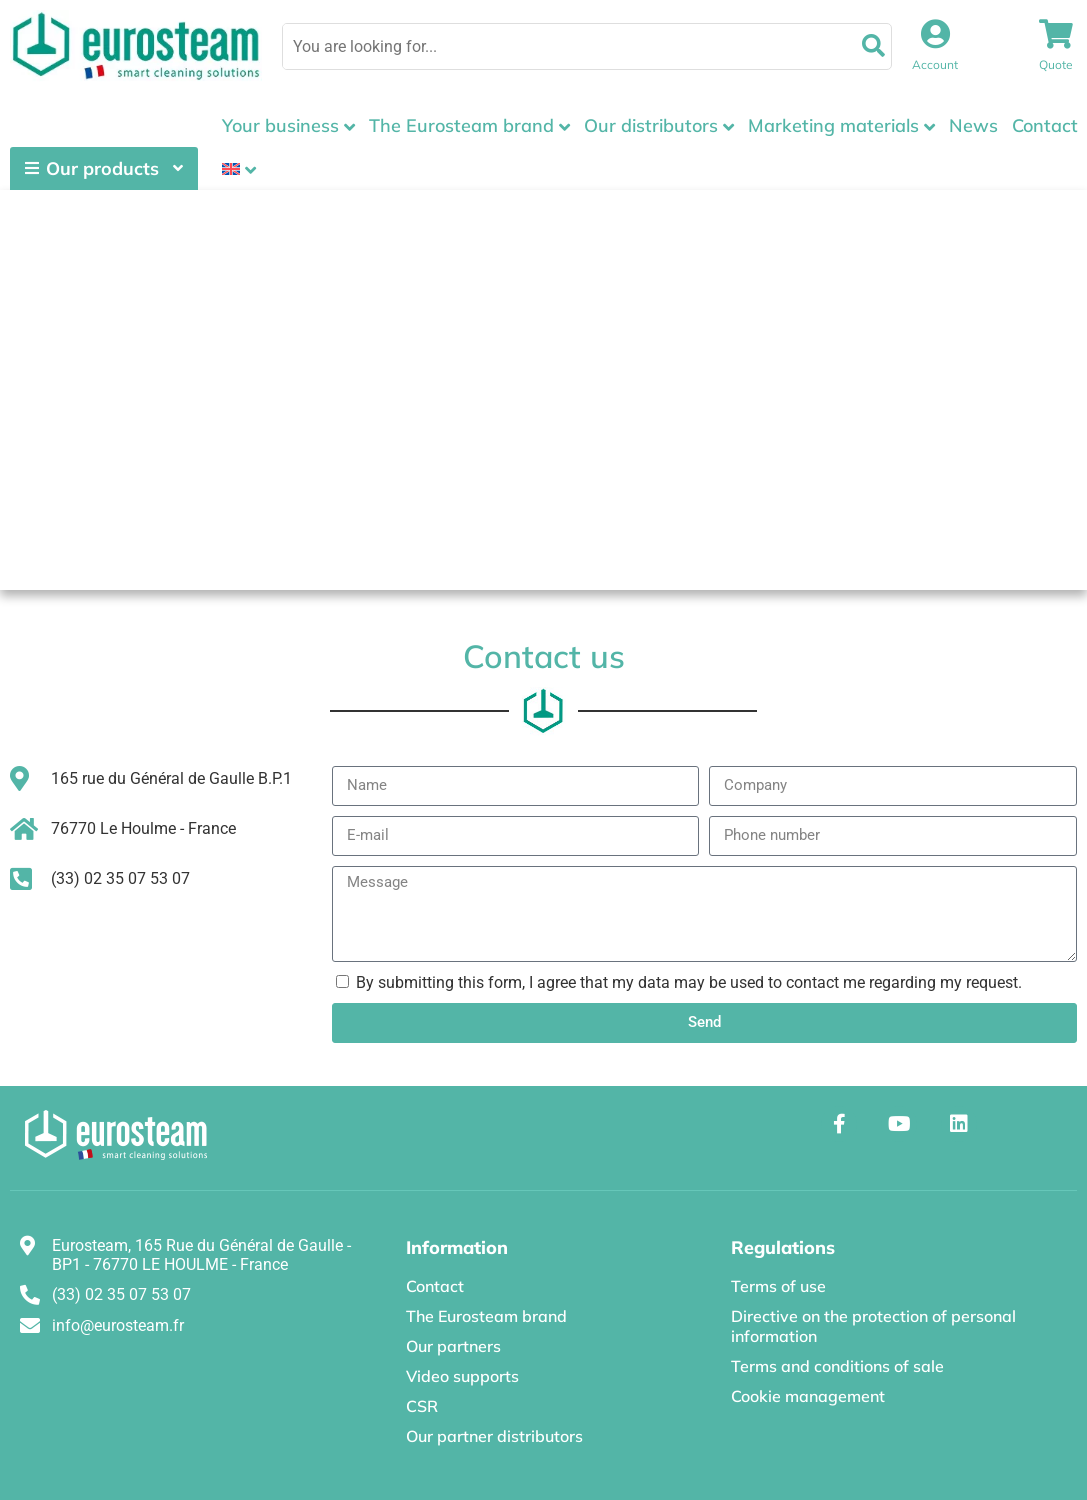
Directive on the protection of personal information (873, 1326)
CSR (422, 1406)
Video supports (462, 1376)
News (973, 125)
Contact (1045, 125)
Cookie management (808, 1396)
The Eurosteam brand (461, 125)
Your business (280, 125)
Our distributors (651, 125)
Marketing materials (833, 125)
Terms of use (778, 1286)
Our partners (453, 1346)
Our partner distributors (494, 1436)
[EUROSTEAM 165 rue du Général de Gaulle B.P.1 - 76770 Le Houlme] (543, 390)
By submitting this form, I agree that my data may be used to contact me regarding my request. (689, 982)
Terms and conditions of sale (837, 1366)
